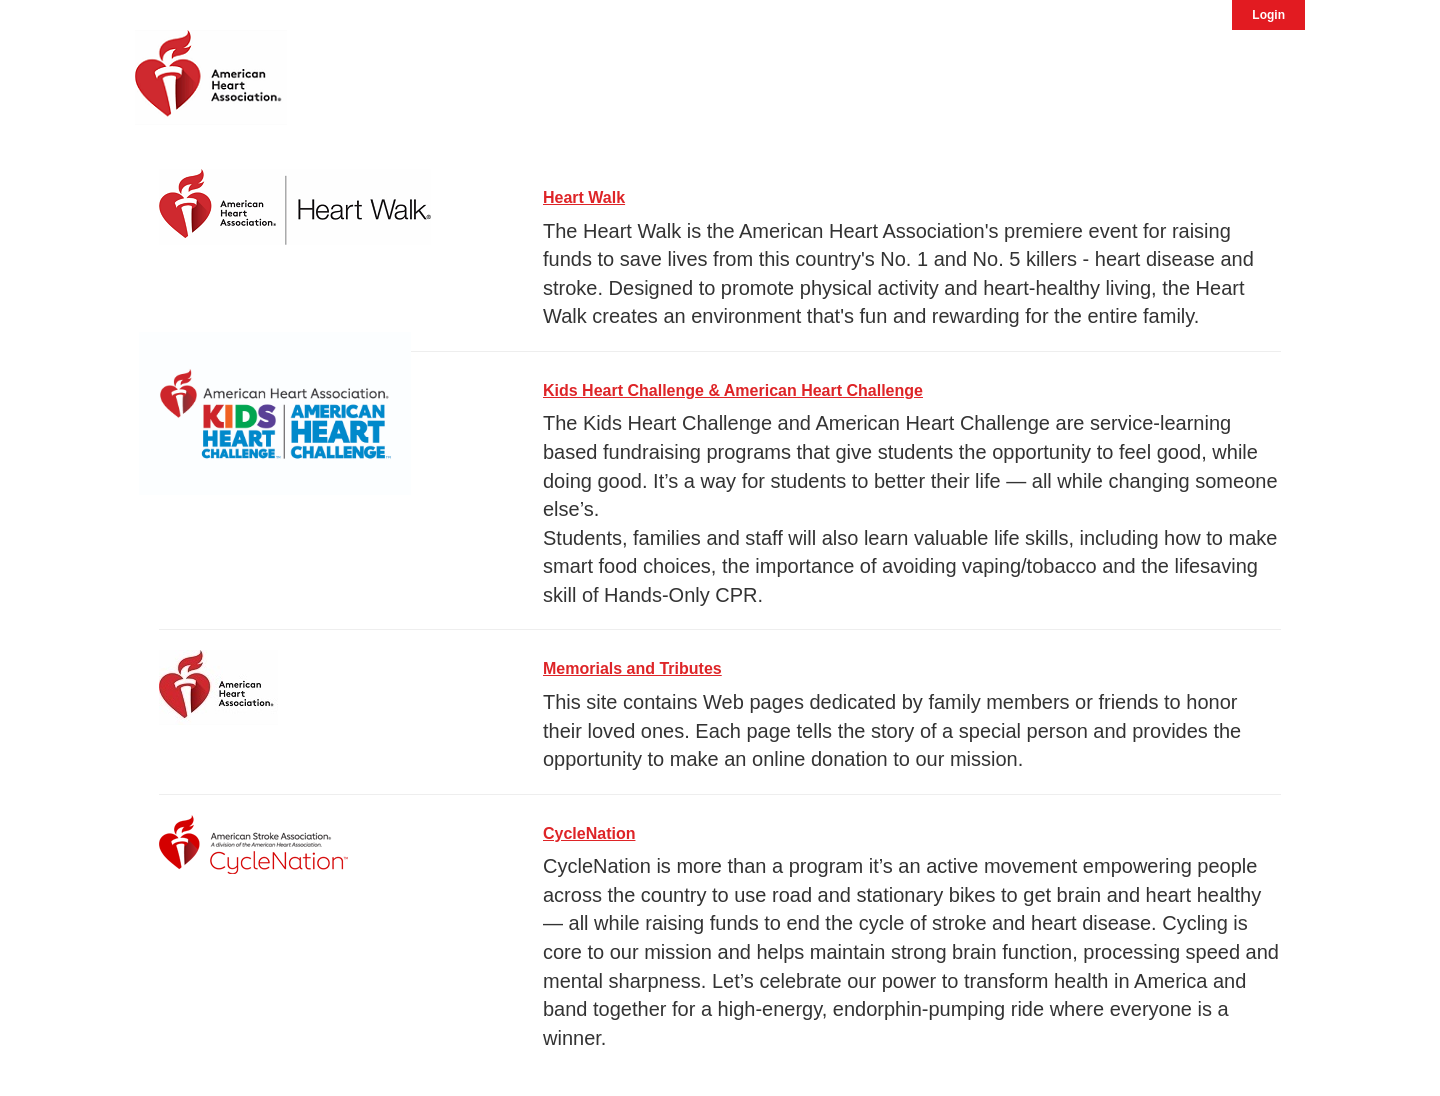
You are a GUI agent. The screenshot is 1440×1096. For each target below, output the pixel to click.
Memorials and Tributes (632, 668)
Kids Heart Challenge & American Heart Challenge (733, 390)
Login (1268, 15)
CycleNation (589, 833)
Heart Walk (584, 197)
